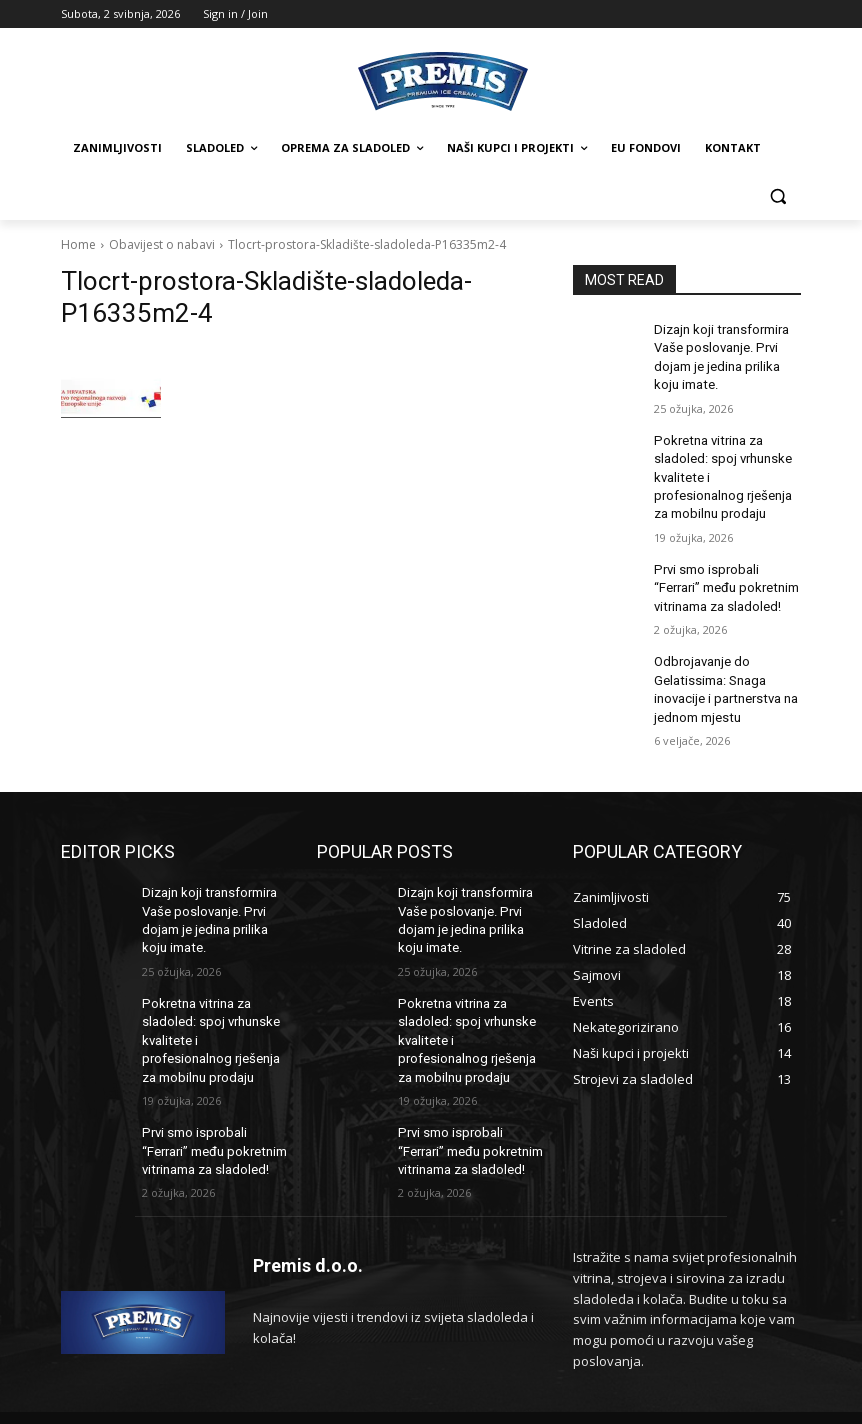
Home (78, 244)
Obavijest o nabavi (162, 244)
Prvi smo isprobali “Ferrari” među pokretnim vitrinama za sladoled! (726, 571)
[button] (777, 196)
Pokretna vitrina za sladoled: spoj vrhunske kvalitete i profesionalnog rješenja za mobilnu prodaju (723, 466)
